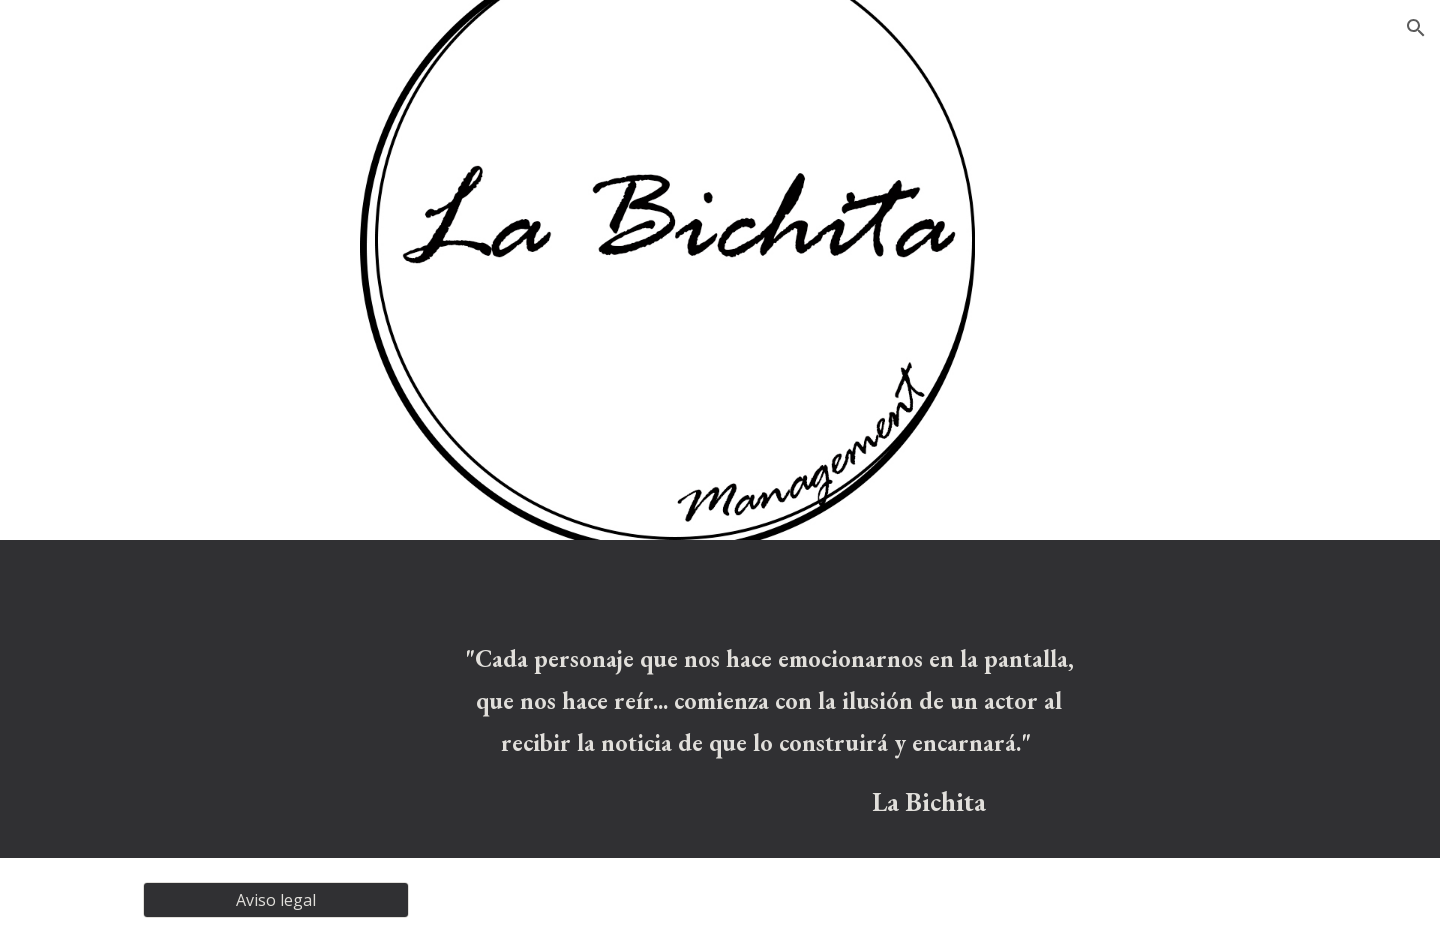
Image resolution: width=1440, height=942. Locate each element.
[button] (1416, 28)
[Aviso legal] (276, 900)
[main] (769, 732)
